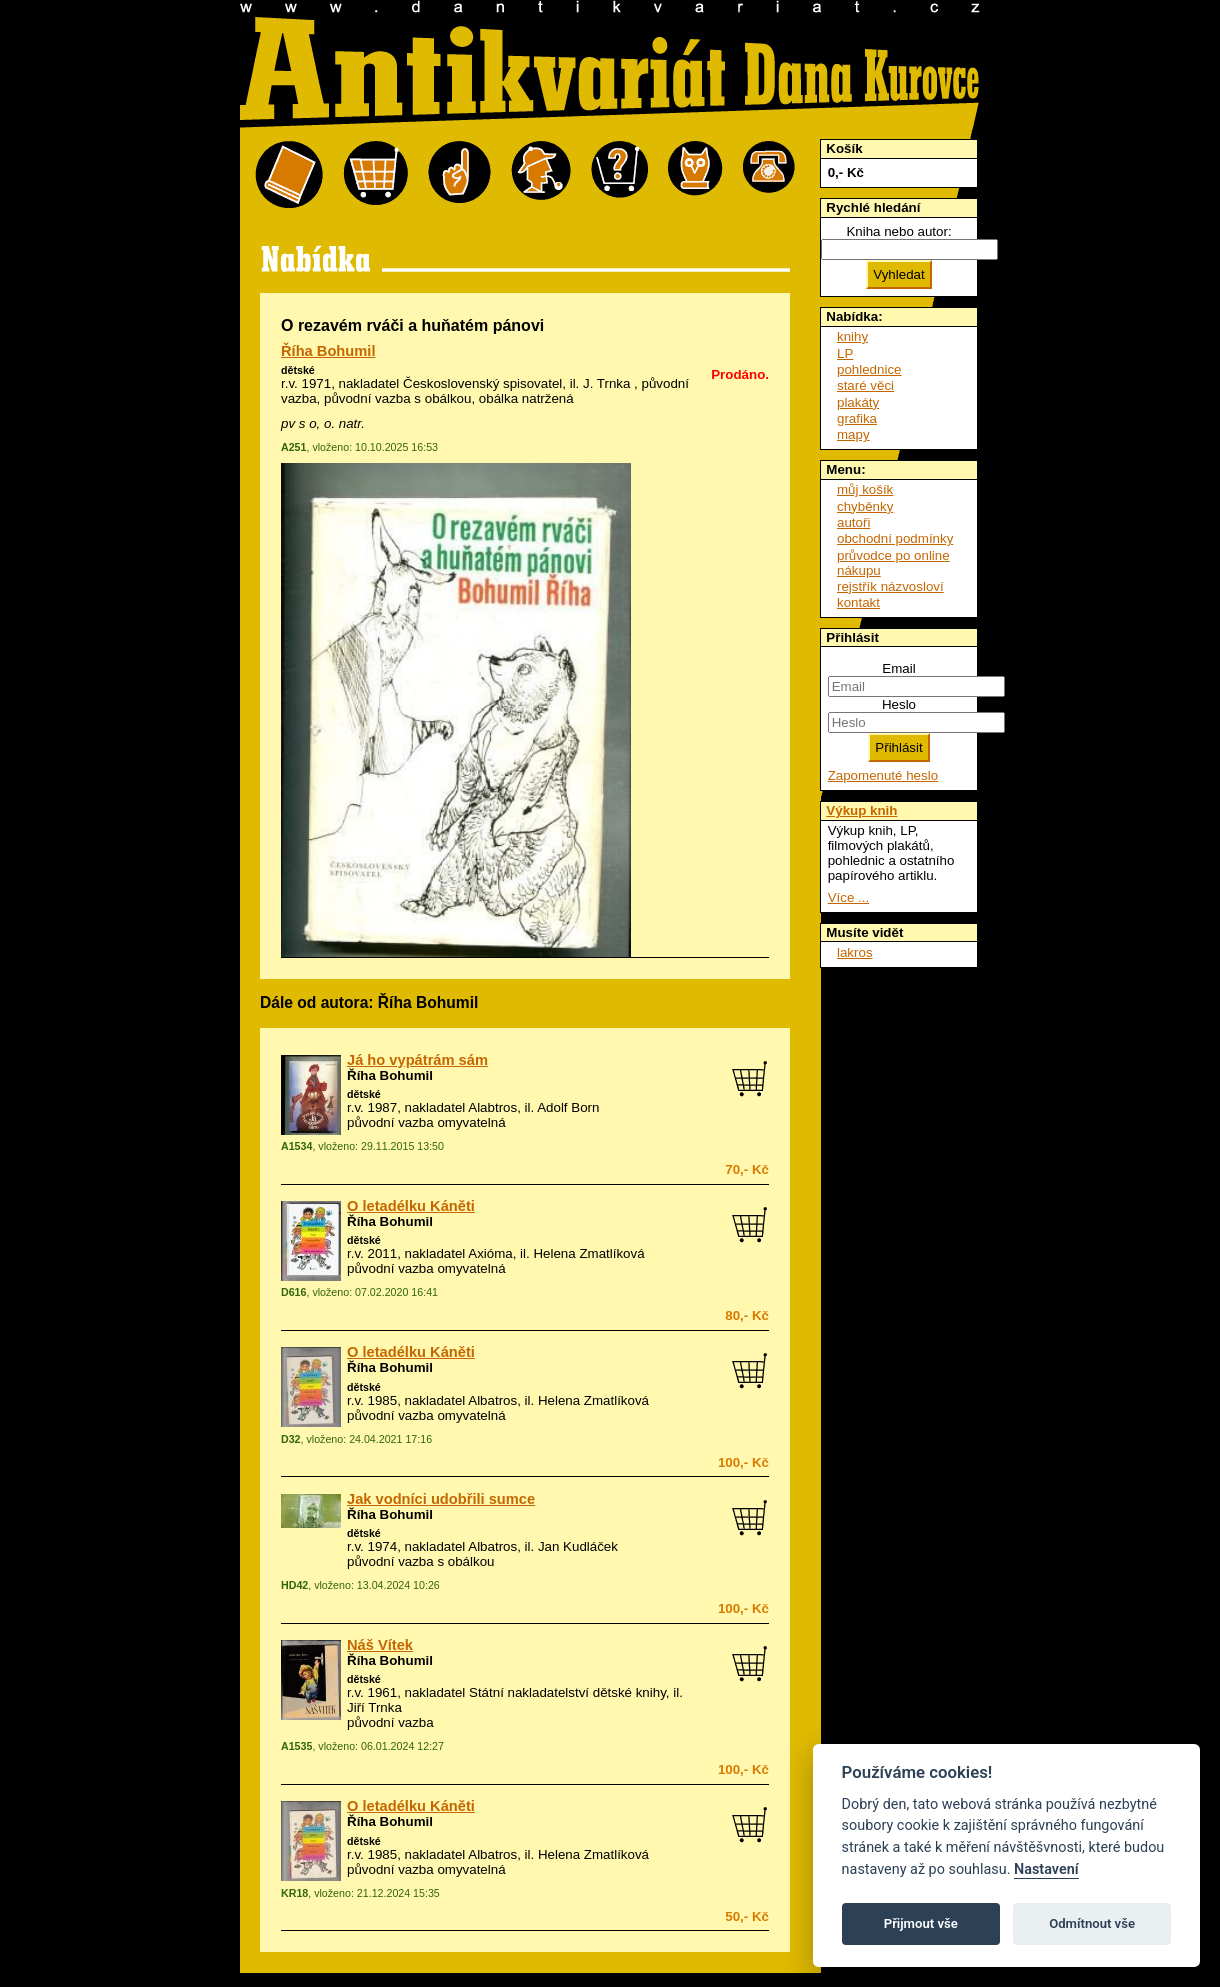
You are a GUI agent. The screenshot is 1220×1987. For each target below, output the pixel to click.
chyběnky (865, 506)
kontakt (858, 602)
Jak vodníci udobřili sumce (441, 1499)
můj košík (865, 489)
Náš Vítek (380, 1645)
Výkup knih (861, 810)
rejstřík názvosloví (890, 586)
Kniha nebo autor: (898, 231)
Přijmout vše (921, 1923)
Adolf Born (568, 1107)
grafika (857, 418)
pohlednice (869, 369)
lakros (855, 952)
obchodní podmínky (895, 538)
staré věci (865, 385)
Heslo (899, 704)
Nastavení (1046, 1869)
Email (898, 668)
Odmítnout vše (1092, 1923)
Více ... (848, 897)
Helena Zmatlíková (588, 1253)
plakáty (858, 402)
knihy (852, 336)
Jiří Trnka (374, 1707)
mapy (853, 434)
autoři (853, 522)
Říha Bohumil (328, 351)
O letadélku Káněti (411, 1206)
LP (845, 353)
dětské (298, 370)
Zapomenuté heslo (883, 775)
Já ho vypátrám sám (417, 1060)
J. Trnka (606, 383)
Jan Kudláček (578, 1546)
